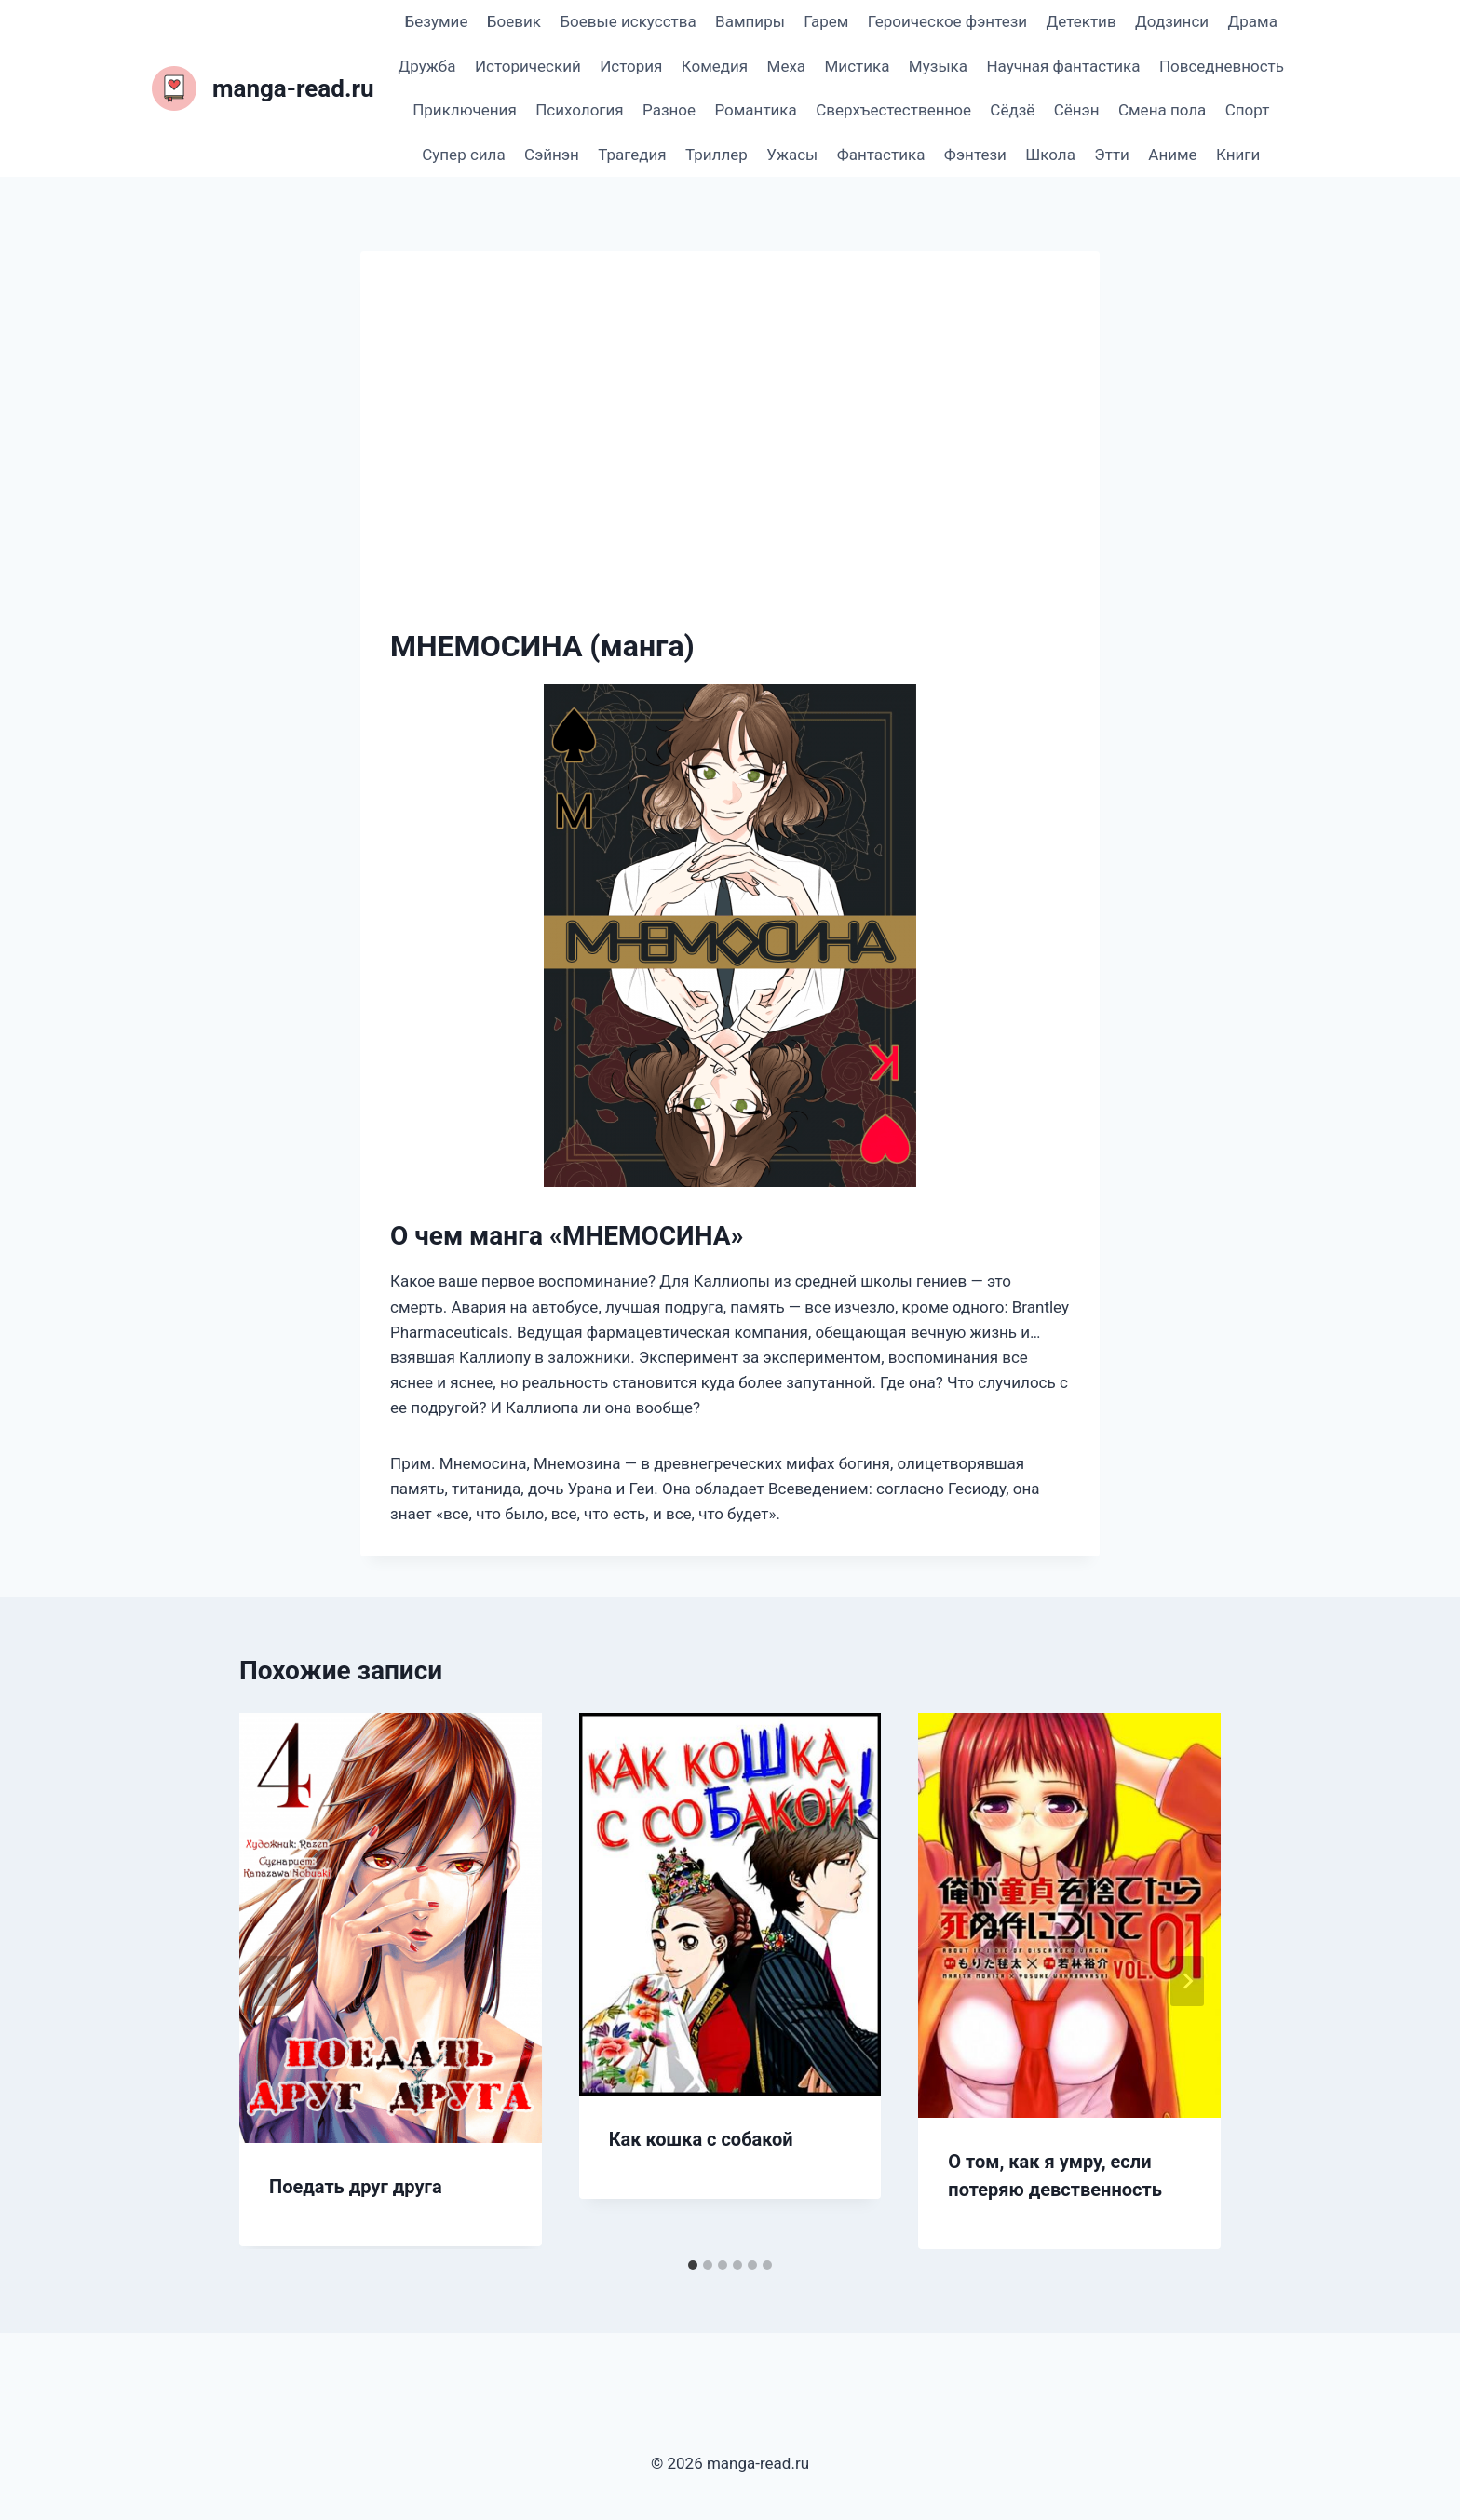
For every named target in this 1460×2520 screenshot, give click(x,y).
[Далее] (1187, 1981)
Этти (1111, 154)
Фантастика (881, 154)
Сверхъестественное (893, 110)
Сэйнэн (551, 154)
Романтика (755, 110)
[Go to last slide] (273, 1981)
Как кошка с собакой (701, 2139)
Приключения (464, 110)
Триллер (716, 154)
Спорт (1247, 110)
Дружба (427, 66)
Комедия (715, 66)
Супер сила (463, 154)
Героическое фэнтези (947, 21)
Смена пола (1162, 110)
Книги (1238, 154)
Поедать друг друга (355, 2187)
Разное (669, 110)
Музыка (938, 66)
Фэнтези (975, 154)
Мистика (857, 66)
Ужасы (792, 154)
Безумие (436, 21)
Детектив (1080, 21)
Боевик (514, 21)
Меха (786, 66)
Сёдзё (1012, 110)
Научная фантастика (1063, 66)
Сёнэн (1077, 110)
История (631, 66)
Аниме (1172, 154)
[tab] (692, 2265)
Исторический (528, 66)
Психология (579, 110)
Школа (1050, 154)
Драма (1252, 21)
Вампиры (750, 21)
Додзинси (1172, 21)
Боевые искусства (628, 21)
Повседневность (1221, 66)
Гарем (826, 21)
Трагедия (632, 154)
